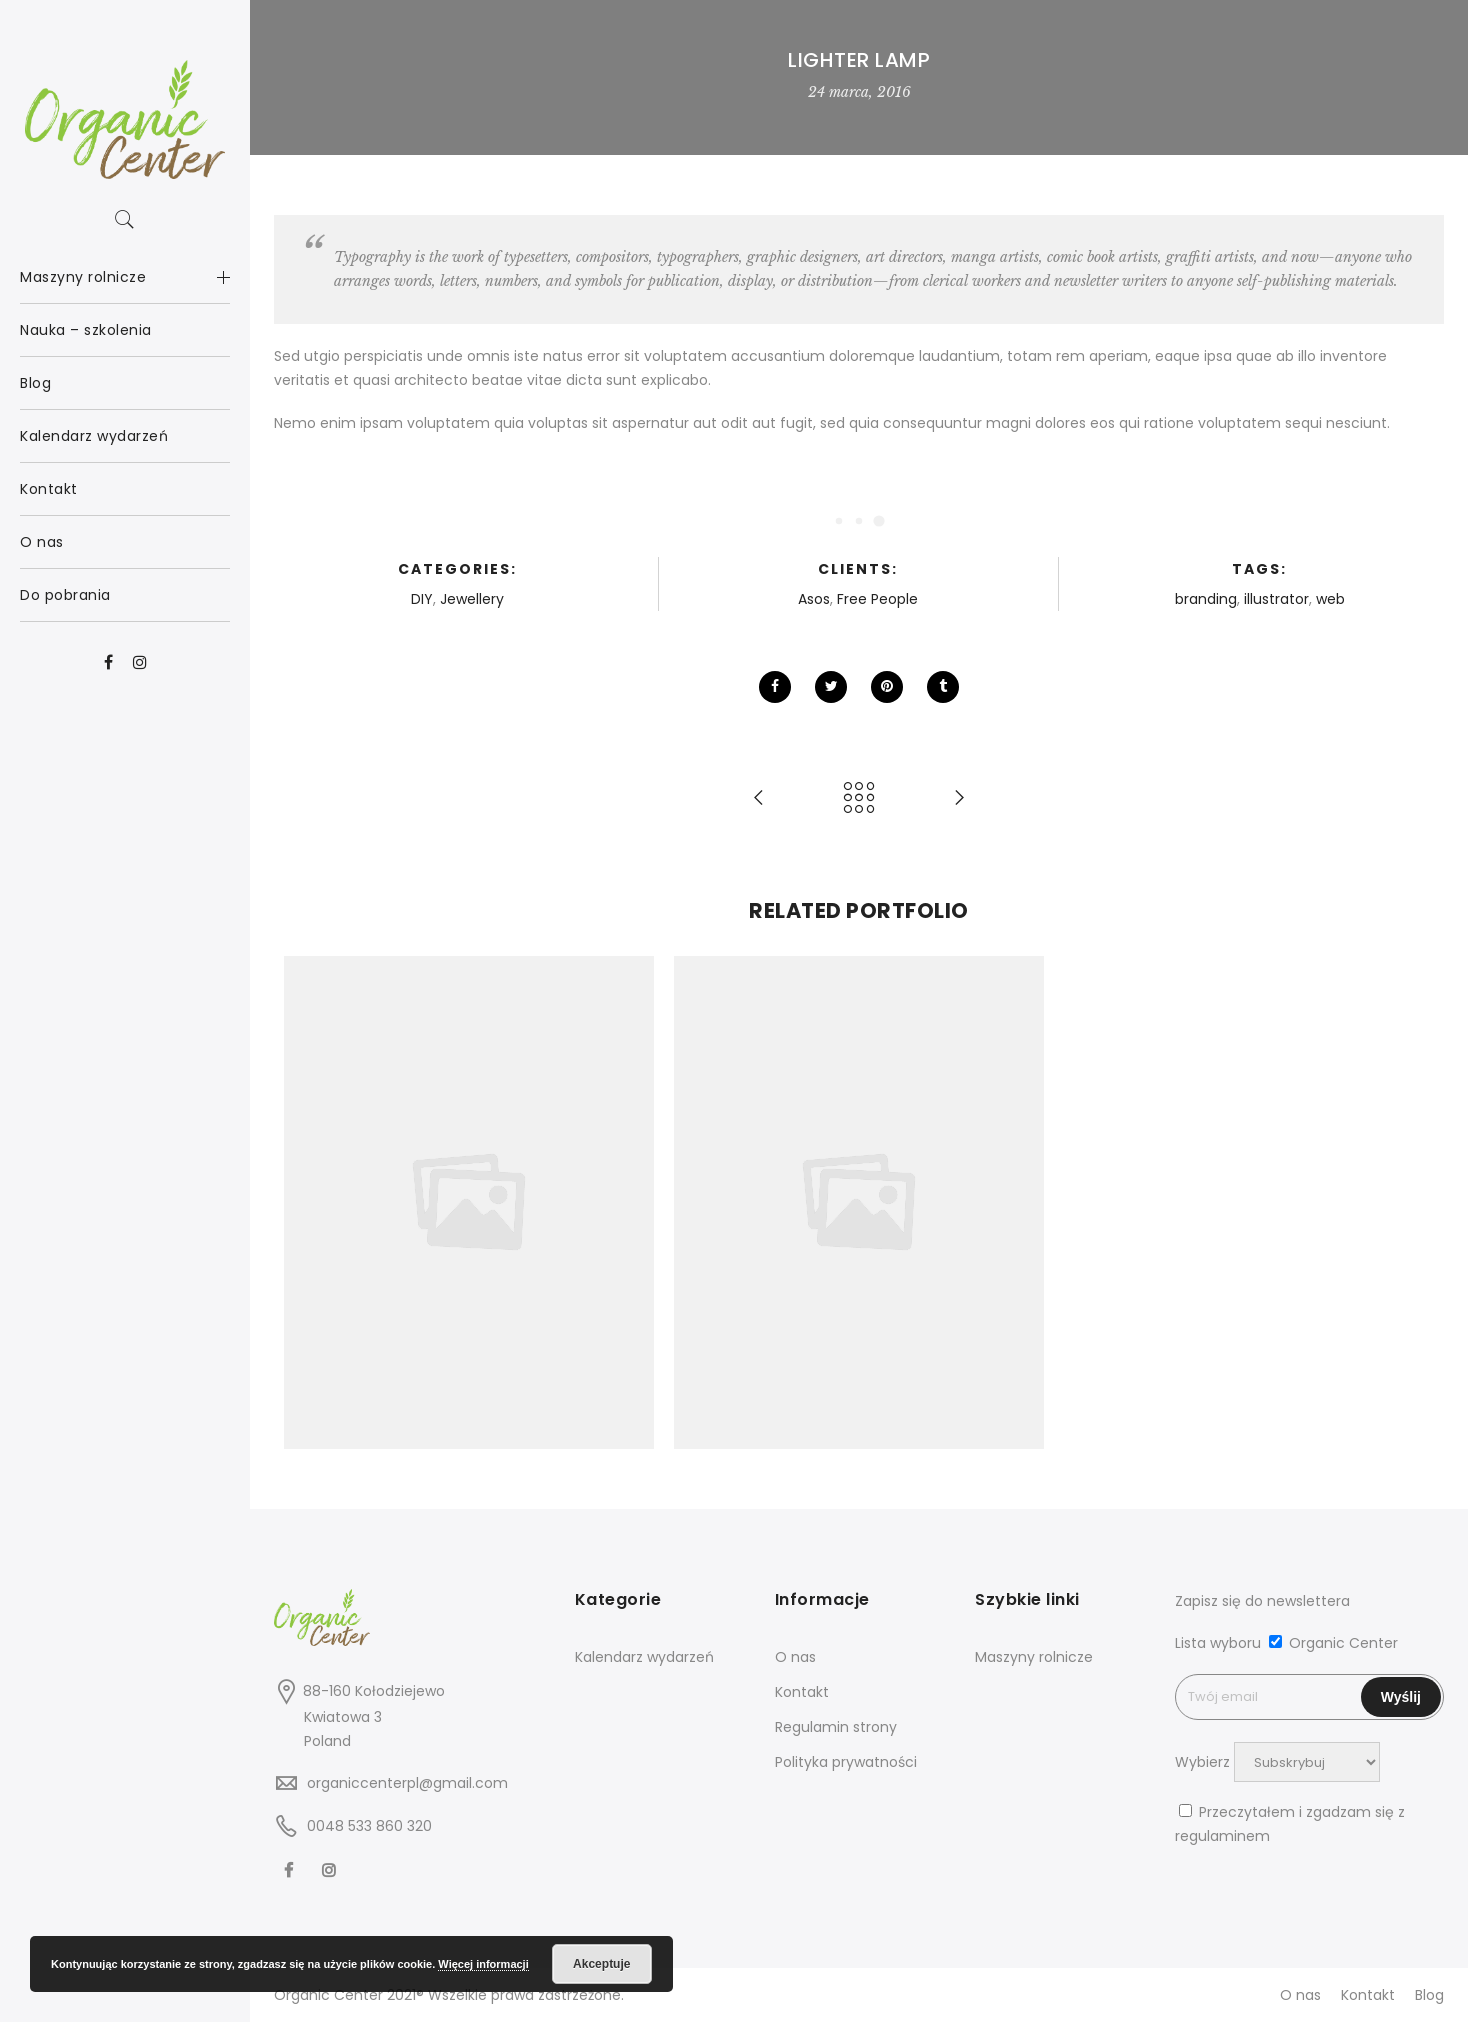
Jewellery (472, 599)
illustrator (1276, 599)
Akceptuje (601, 1964)
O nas (795, 1657)
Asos (814, 599)
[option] (469, 1202)
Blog (1429, 1995)
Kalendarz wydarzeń (644, 1657)
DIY (422, 599)
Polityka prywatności (846, 1762)
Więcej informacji (483, 1964)
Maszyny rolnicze (1034, 1657)
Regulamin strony (836, 1727)
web (1330, 599)
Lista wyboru (1218, 1643)
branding (1206, 599)
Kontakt (802, 1692)
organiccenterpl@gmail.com (407, 1783)
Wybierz (1202, 1762)
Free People (877, 599)
